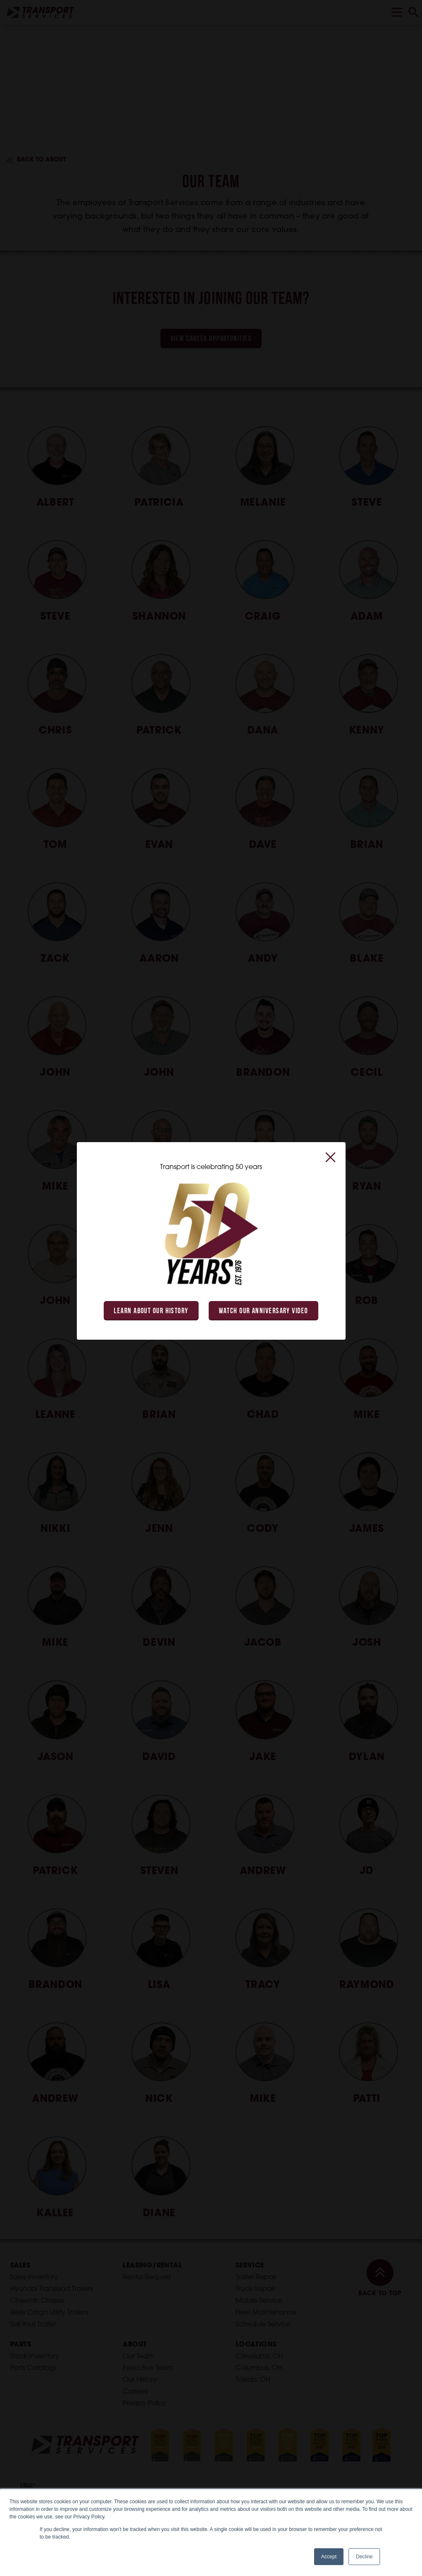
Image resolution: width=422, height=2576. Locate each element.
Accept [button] (329, 2557)
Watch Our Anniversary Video (263, 1311)
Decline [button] (364, 2557)
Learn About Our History (151, 1311)
